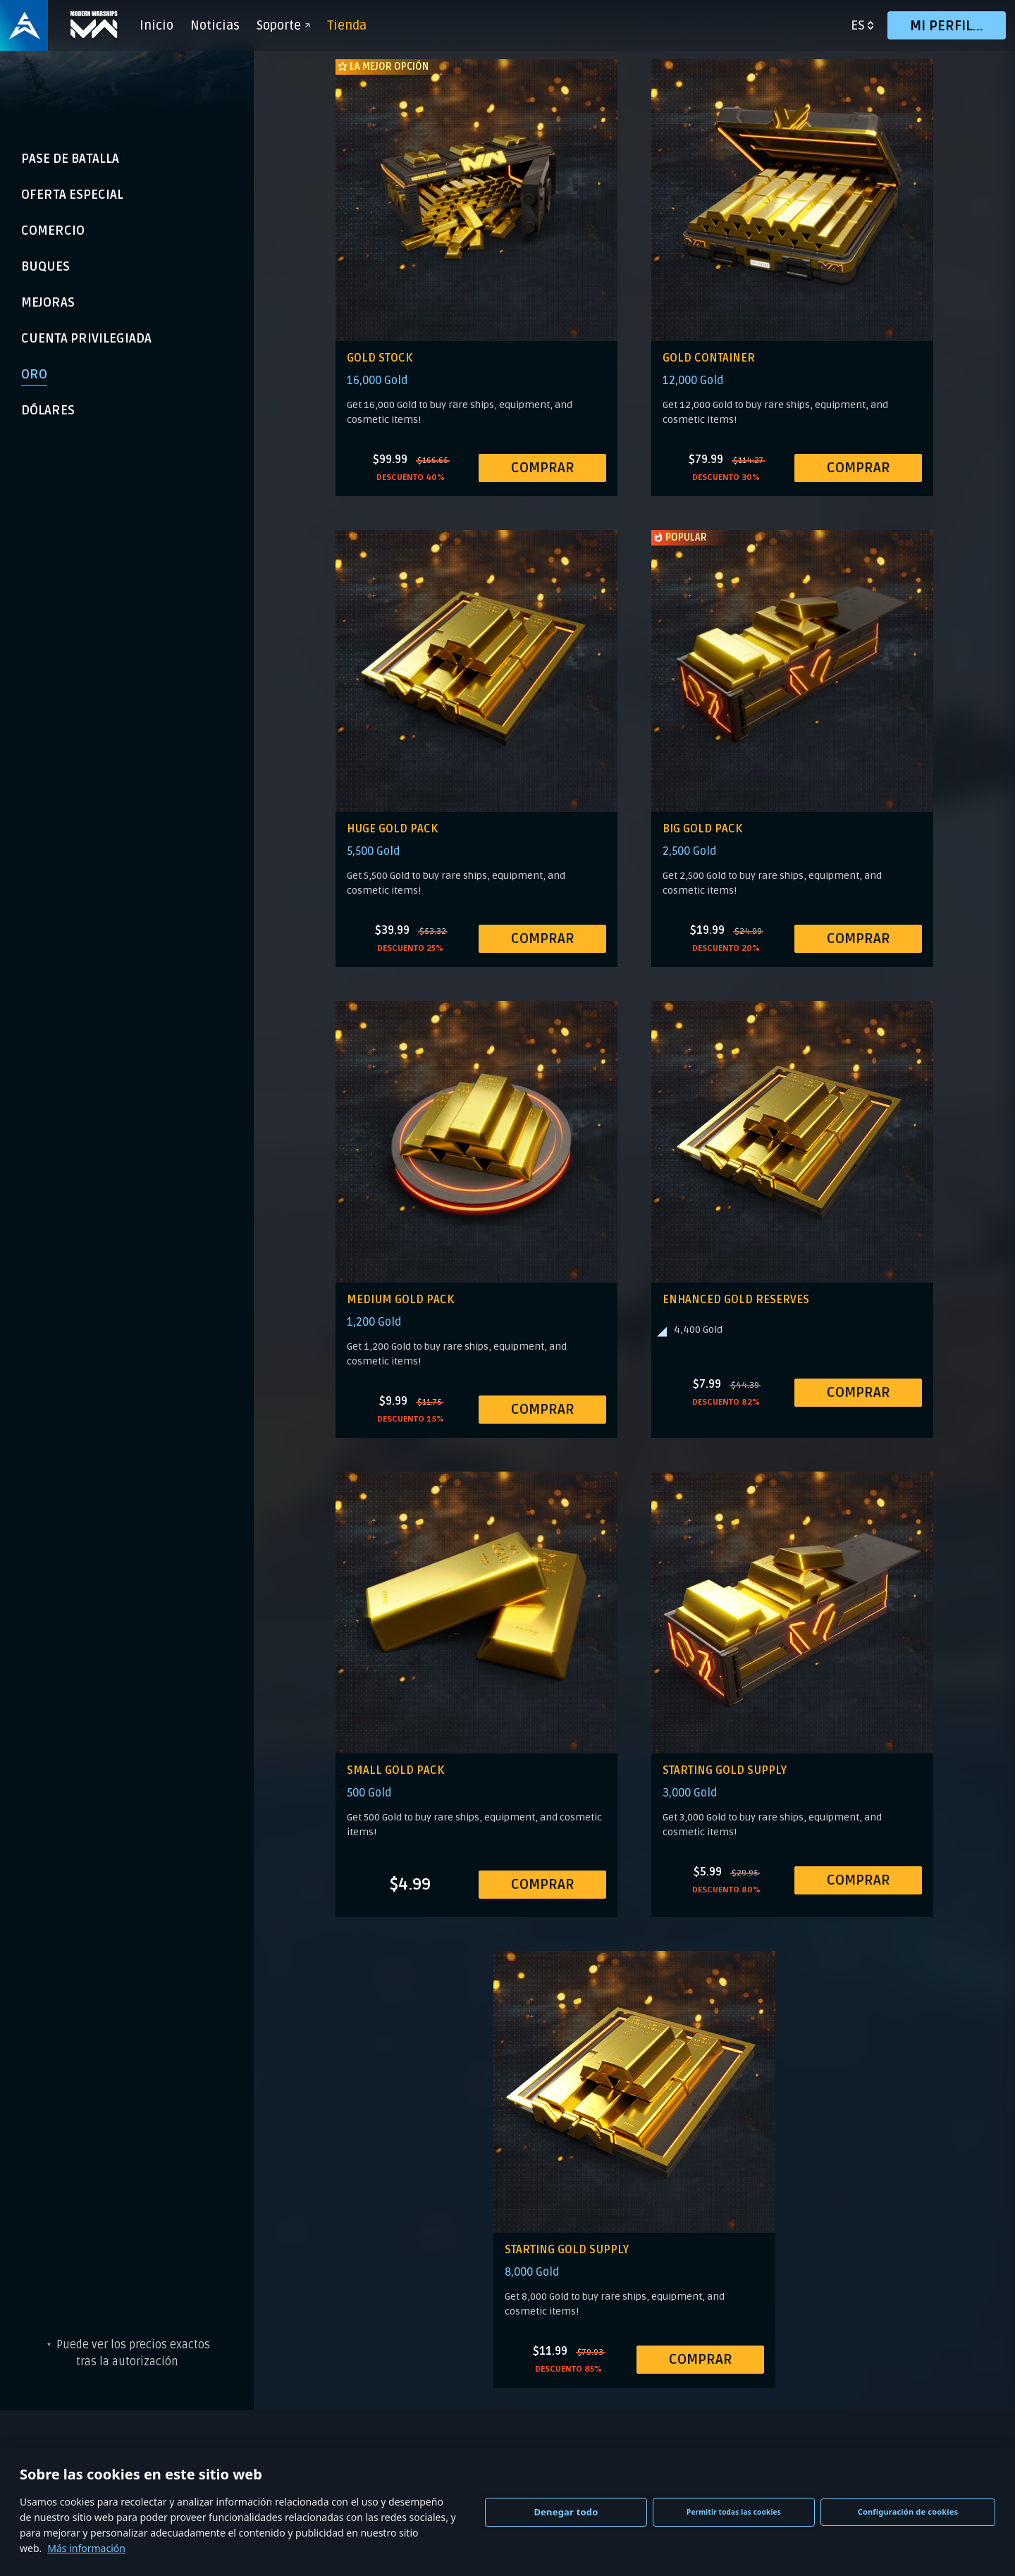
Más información (86, 2548)
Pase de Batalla (70, 158)
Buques (45, 266)
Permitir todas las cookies (734, 2512)
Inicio (159, 25)
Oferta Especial (72, 194)
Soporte (286, 25)
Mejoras (48, 302)
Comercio (53, 230)
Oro (34, 374)
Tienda (349, 25)
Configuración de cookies (908, 2511)
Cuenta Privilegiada (86, 338)
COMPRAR (542, 468)
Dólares (48, 410)
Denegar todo (566, 2512)
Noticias (217, 25)
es (858, 25)
